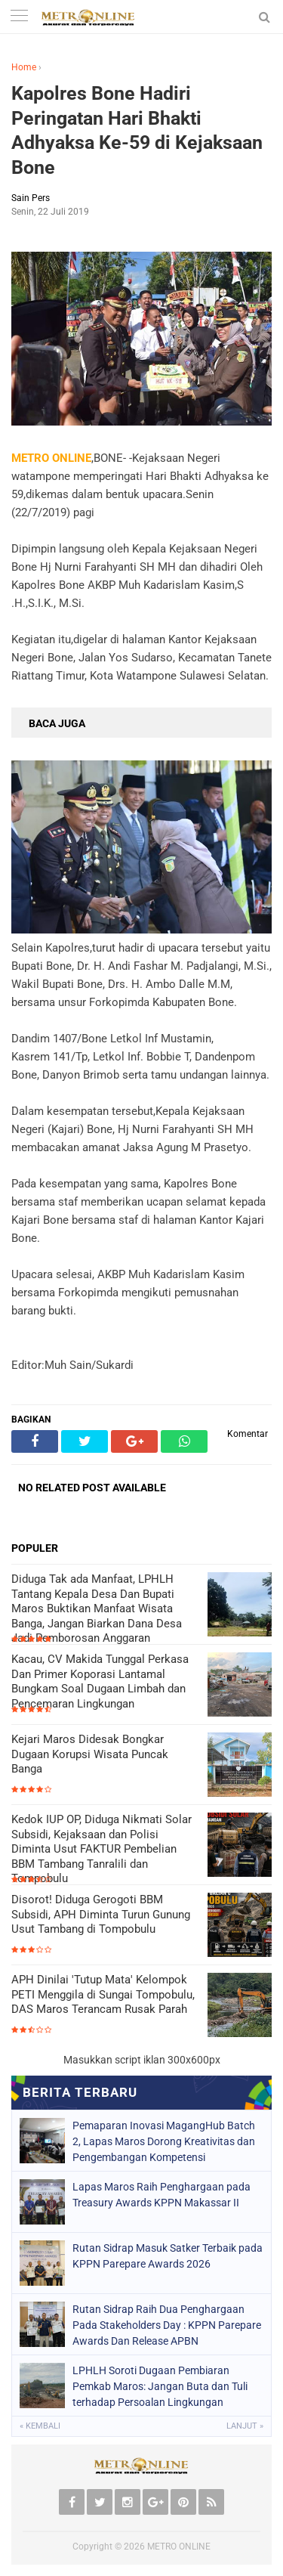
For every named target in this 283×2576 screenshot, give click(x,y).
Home (23, 67)
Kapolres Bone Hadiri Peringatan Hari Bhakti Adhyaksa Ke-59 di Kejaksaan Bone (137, 130)
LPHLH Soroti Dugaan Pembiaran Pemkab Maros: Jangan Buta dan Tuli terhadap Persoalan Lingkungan (160, 2386)
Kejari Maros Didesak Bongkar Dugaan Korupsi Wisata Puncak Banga (89, 1754)
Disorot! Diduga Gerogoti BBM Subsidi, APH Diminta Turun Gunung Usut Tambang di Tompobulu (100, 1914)
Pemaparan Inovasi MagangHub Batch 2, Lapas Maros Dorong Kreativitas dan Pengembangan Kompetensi (163, 2141)
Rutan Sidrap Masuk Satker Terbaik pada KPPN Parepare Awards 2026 (167, 2256)
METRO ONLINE (179, 2546)
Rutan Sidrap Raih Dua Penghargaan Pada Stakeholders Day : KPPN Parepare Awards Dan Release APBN (166, 2325)
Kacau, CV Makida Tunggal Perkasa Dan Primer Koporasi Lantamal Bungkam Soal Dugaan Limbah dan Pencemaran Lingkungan (100, 1681)
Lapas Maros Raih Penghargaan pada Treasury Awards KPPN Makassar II (161, 2195)
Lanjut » (244, 2426)
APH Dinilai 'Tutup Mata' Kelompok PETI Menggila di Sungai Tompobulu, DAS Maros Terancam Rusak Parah (103, 1994)
